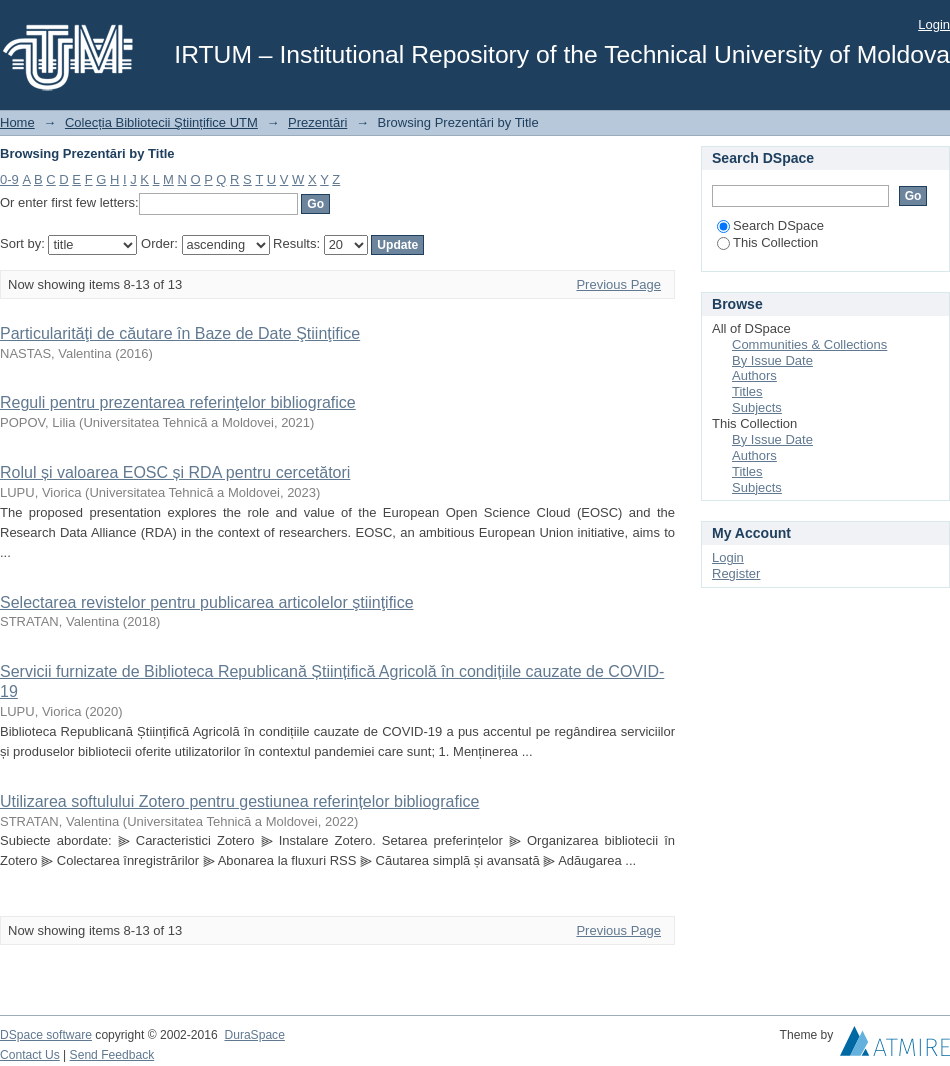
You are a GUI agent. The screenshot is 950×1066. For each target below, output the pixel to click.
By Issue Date (772, 360)
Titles (747, 391)
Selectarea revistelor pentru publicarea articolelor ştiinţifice (207, 602)
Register (736, 573)
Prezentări (317, 122)
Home (17, 122)
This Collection (767, 242)
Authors (754, 375)
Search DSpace (770, 225)
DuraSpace (254, 1035)
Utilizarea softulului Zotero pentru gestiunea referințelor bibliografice (239, 801)
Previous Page (618, 284)
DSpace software (46, 1035)
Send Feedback (112, 1055)
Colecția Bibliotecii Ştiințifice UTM (161, 122)
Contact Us (30, 1055)
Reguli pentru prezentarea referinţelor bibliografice (178, 402)
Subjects (757, 407)
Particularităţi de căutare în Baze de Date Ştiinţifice (180, 333)
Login (934, 24)
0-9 (9, 179)
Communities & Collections (809, 344)
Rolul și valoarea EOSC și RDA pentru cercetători (175, 472)
